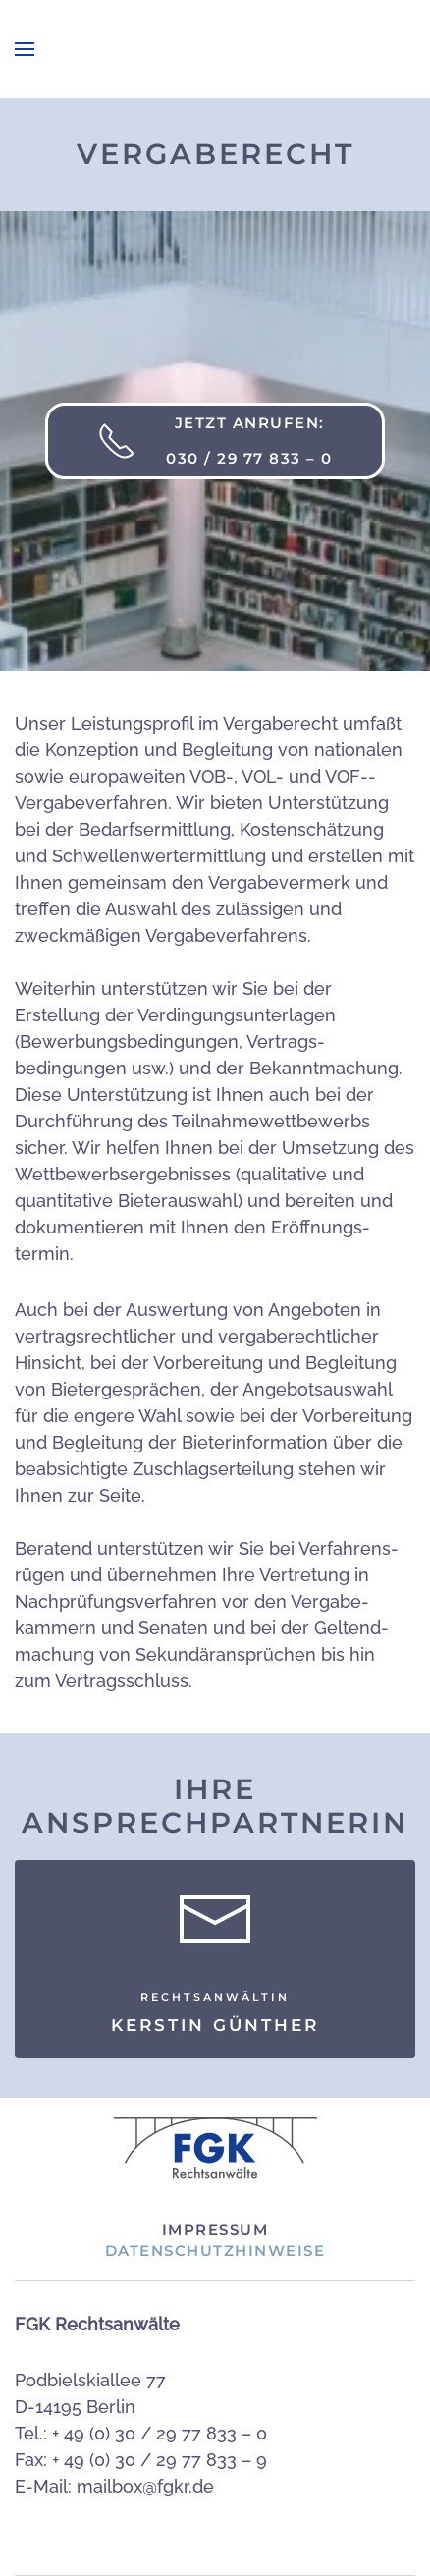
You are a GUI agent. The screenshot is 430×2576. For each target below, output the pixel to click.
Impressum (215, 2229)
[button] (24, 49)
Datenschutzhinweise (215, 2250)
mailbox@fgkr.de (145, 2486)
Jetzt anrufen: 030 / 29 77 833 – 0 (215, 440)
